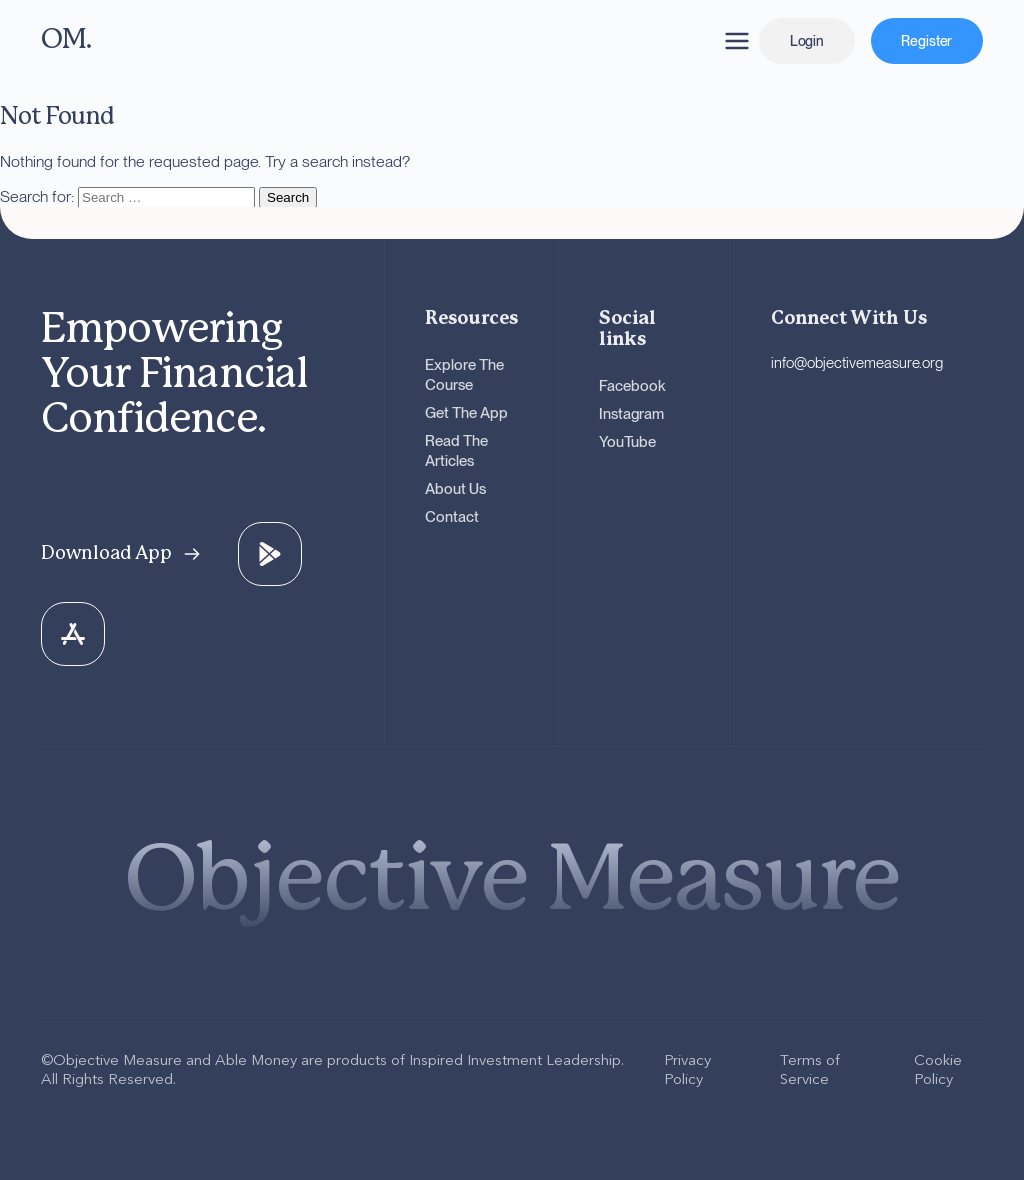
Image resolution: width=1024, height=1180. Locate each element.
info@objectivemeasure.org (857, 363)
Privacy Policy (687, 1069)
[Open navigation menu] (737, 41)
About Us (455, 489)
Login (807, 41)
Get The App (466, 413)
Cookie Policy (938, 1069)
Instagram (631, 414)
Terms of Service (810, 1069)
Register (926, 41)
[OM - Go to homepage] (220, 41)
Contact (452, 517)
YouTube (627, 442)
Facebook (632, 386)
